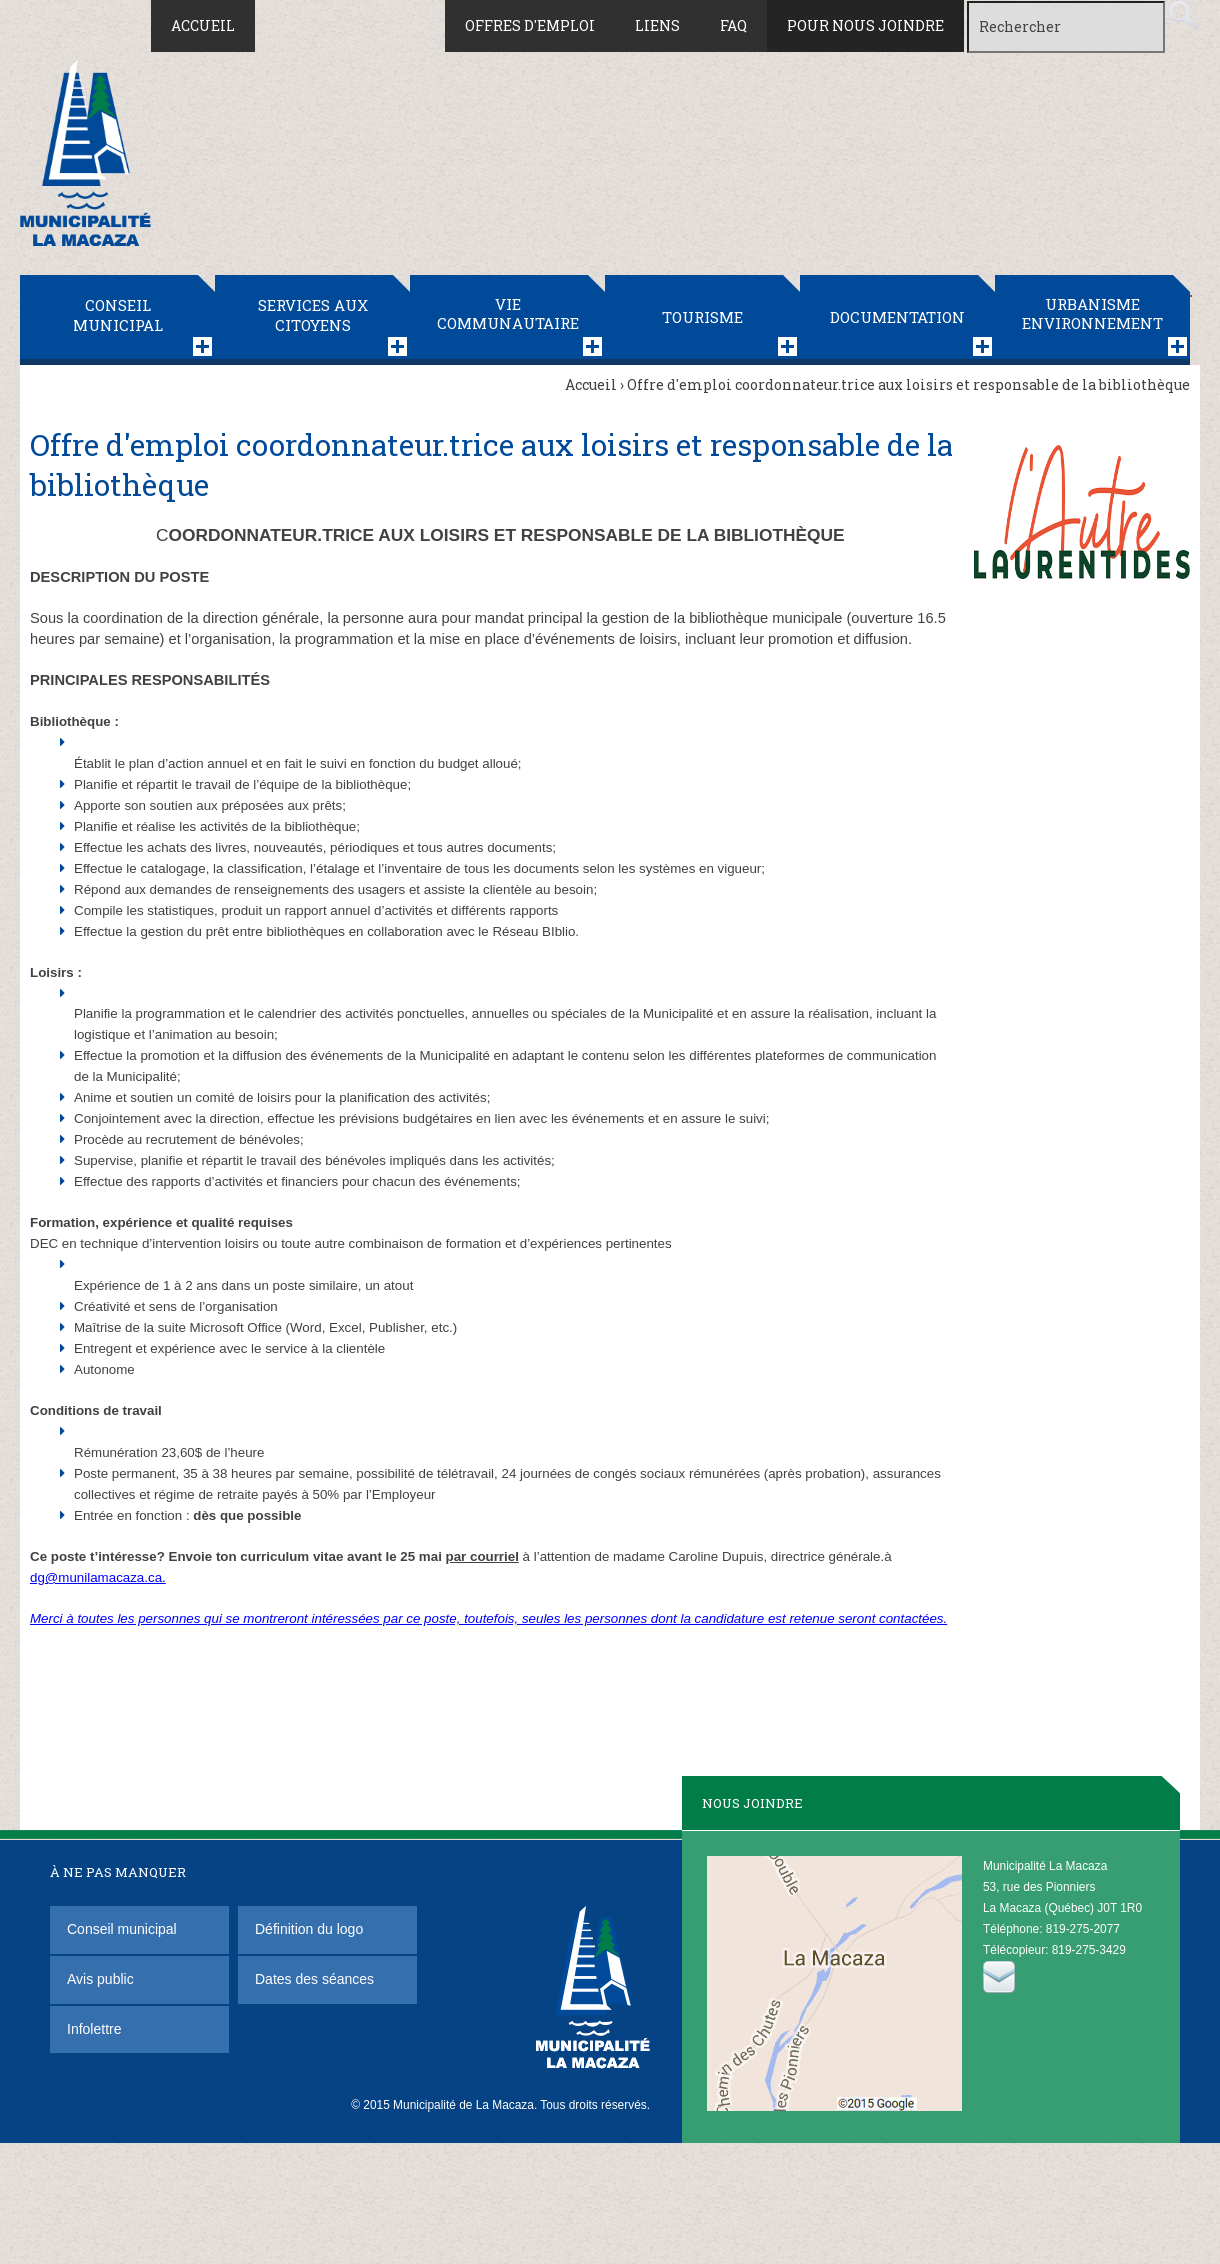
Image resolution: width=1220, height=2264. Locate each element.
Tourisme (702, 317)
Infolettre (94, 2029)
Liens (657, 25)
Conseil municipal (118, 315)
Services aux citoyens (313, 315)
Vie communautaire (508, 314)
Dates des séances (314, 1979)
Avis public (100, 1979)
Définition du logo (311, 1929)
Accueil (203, 25)
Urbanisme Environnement (1092, 314)
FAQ (733, 25)
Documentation (897, 317)
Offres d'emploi (530, 25)
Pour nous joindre (865, 25)
